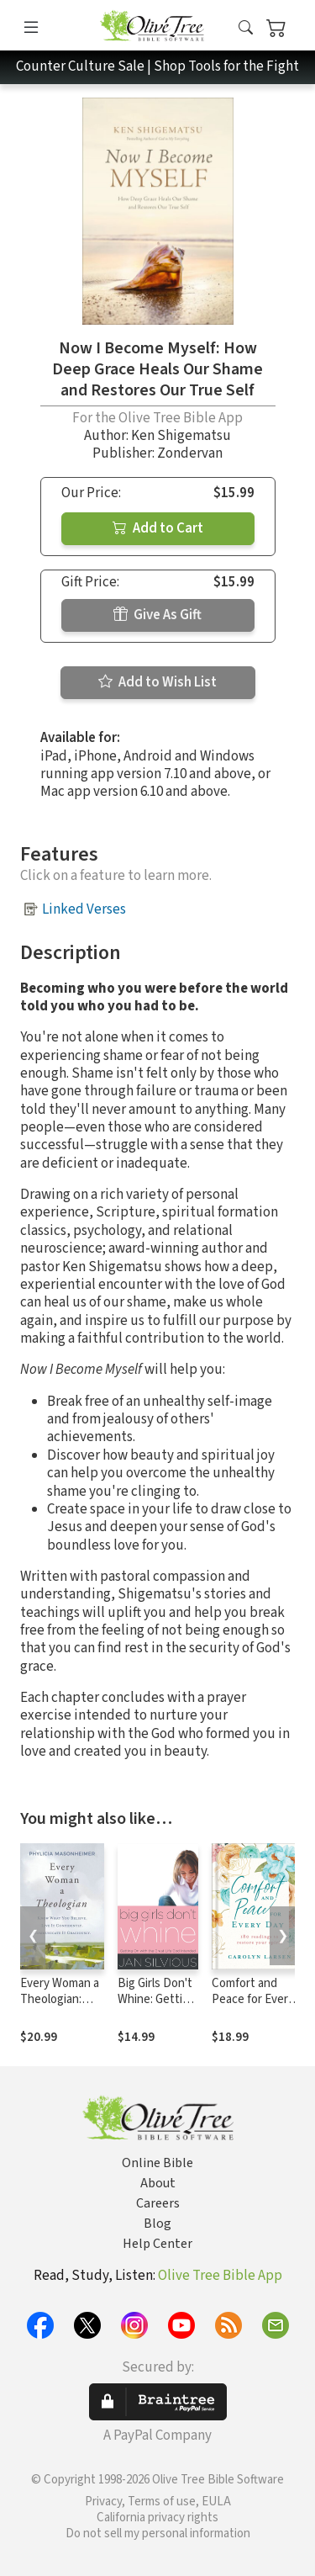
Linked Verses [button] (84, 909)
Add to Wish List (157, 682)
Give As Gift (157, 615)
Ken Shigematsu (181, 436)
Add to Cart (158, 528)
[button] (246, 28)
